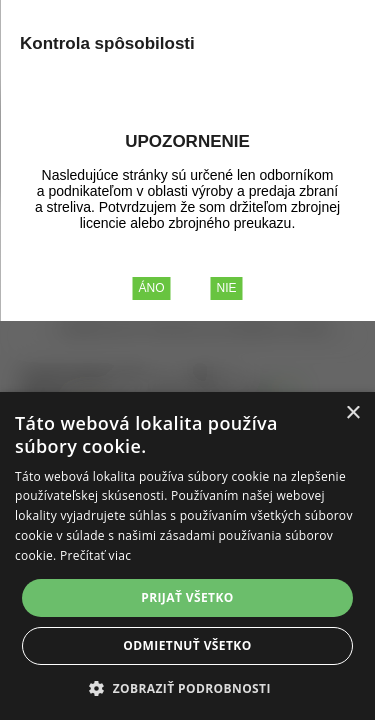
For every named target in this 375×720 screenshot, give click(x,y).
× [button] (352, 413)
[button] (187, 687)
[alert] (187, 556)
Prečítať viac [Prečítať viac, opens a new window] (95, 555)
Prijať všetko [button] (187, 597)
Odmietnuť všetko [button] (187, 645)
